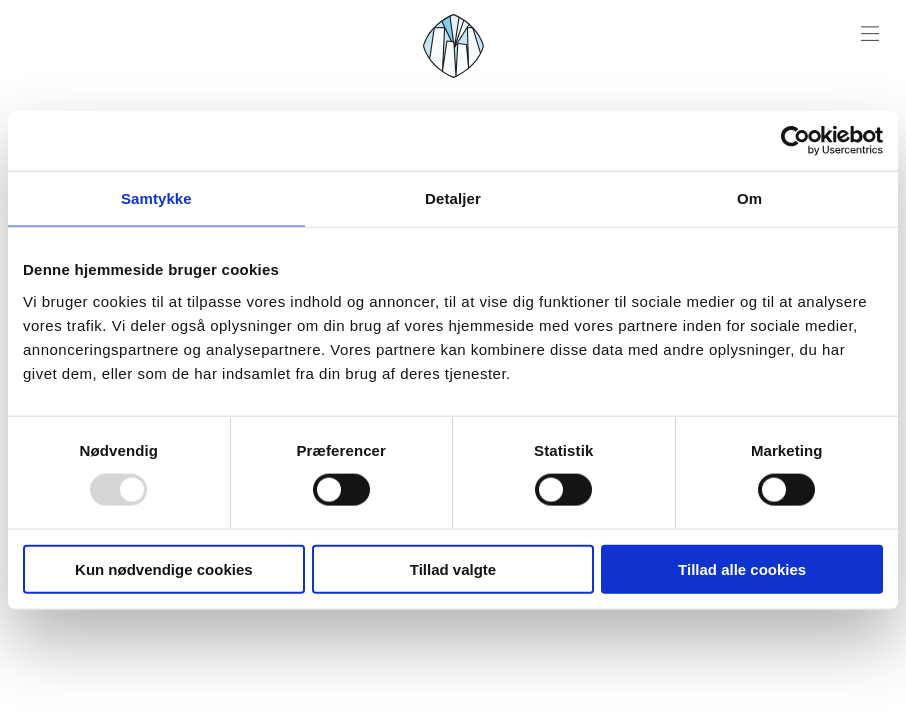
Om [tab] (749, 198)
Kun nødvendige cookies (164, 568)
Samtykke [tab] (156, 198)
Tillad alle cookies (742, 568)
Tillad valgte (453, 568)
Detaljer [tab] (453, 198)
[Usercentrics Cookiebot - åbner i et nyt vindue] (795, 141)
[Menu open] (870, 34)
